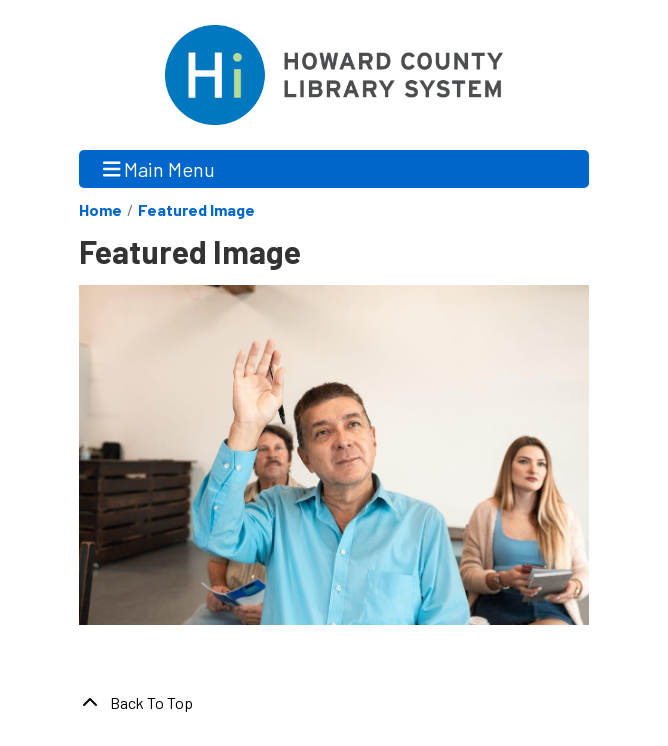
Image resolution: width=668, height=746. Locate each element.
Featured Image (196, 209)
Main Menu (159, 168)
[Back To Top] (334, 703)
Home (100, 209)
